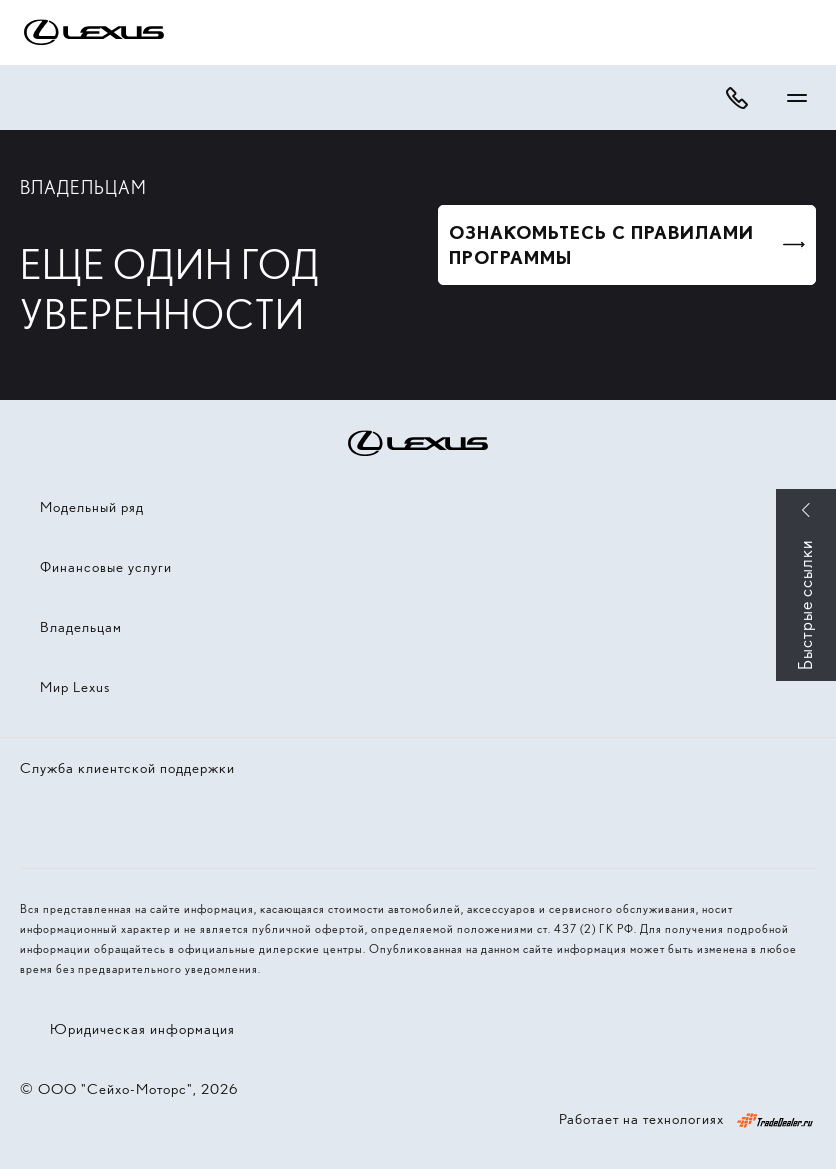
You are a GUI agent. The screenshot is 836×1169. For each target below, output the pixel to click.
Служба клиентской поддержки (127, 768)
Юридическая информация (142, 1029)
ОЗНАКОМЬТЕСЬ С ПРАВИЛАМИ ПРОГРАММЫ (601, 245)
